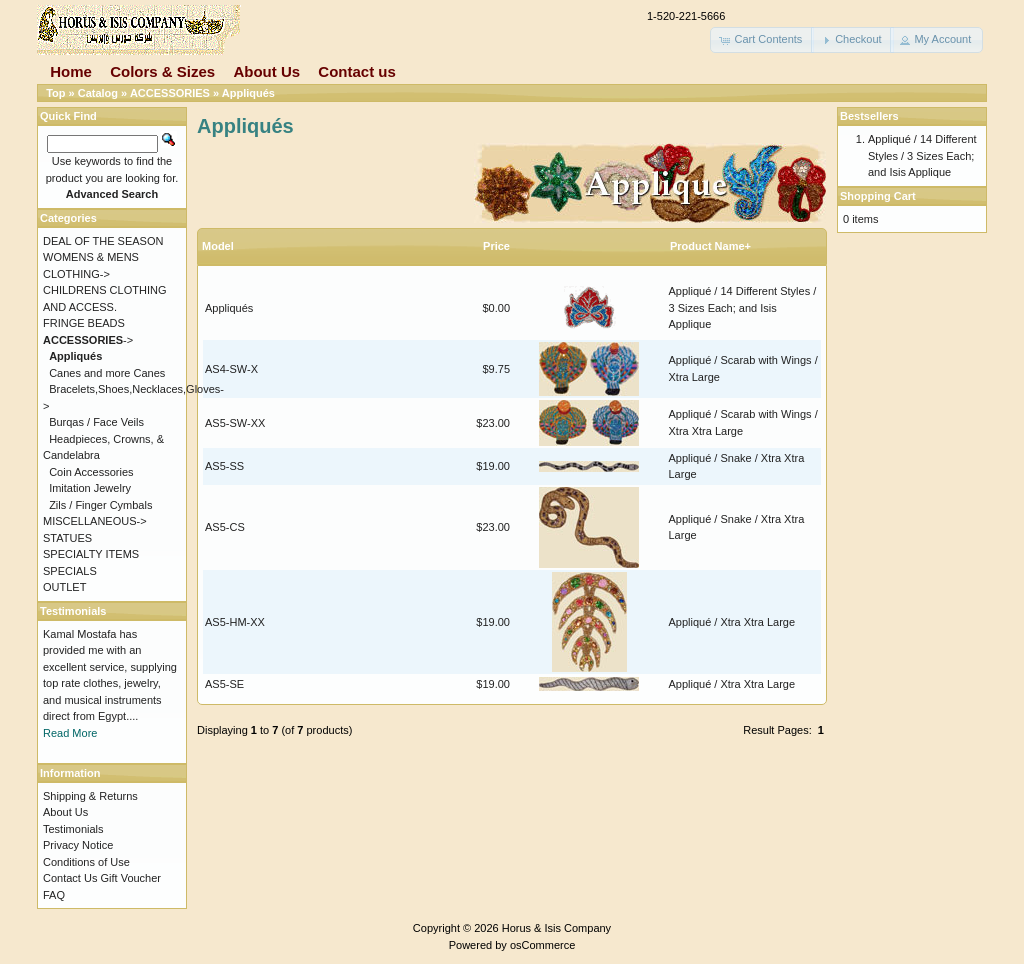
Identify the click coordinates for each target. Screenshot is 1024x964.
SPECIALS (70, 571)
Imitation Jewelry (90, 488)
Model (218, 246)
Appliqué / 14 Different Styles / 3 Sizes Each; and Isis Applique (743, 307)
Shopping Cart (878, 196)
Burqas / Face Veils (96, 422)
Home (71, 71)
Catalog (98, 93)
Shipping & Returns (90, 796)
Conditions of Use (86, 862)
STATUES (67, 538)
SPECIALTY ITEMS (91, 554)
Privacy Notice (78, 845)
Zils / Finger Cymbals (100, 505)
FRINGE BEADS (84, 323)
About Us (266, 71)
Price (496, 246)
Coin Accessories (91, 472)
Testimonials (73, 829)
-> (88, 340)
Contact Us (70, 878)
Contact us (357, 71)
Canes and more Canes (107, 373)
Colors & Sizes (162, 71)
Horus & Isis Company (556, 928)
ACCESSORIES (170, 93)
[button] (762, 40)
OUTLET (64, 587)
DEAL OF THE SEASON (103, 241)
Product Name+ (710, 246)
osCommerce (542, 945)
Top (55, 93)
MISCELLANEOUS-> (95, 521)
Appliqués (248, 93)
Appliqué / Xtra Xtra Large (732, 622)
